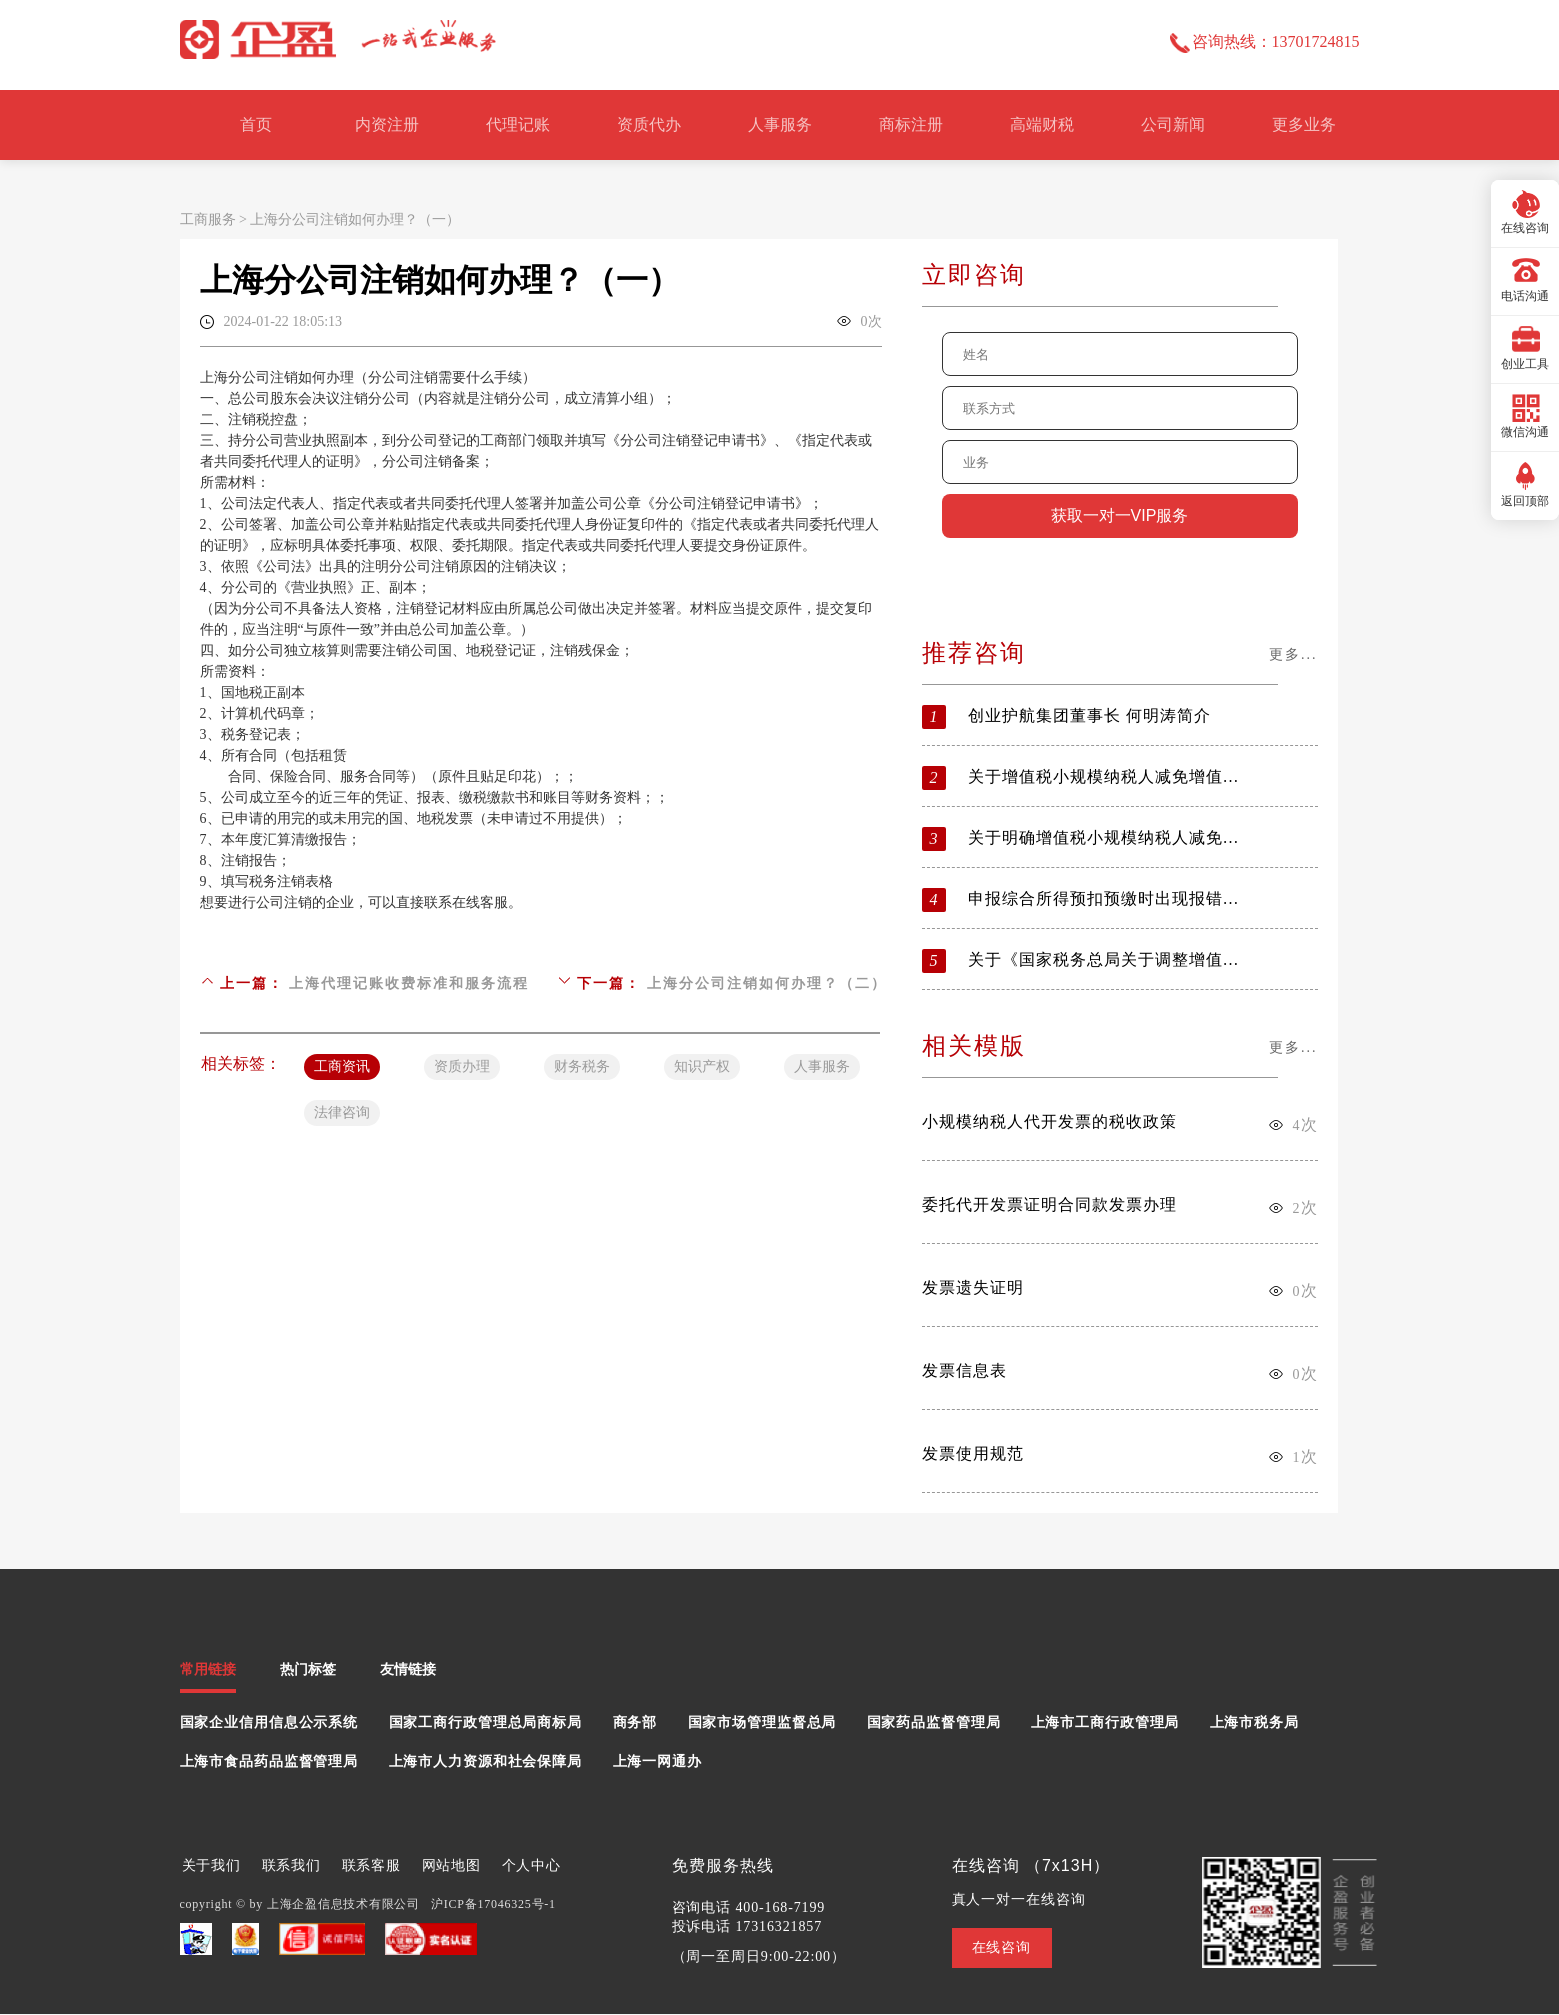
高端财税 (1042, 124)
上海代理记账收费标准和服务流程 (409, 983)
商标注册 (911, 124)
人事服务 (780, 124)
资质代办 (649, 124)
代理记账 (518, 124)
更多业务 (1304, 124)
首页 (256, 124)
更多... (1293, 654)
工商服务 (208, 219)
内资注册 (387, 124)
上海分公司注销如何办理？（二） (767, 983)
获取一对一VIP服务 (1120, 515)
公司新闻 (1173, 124)
